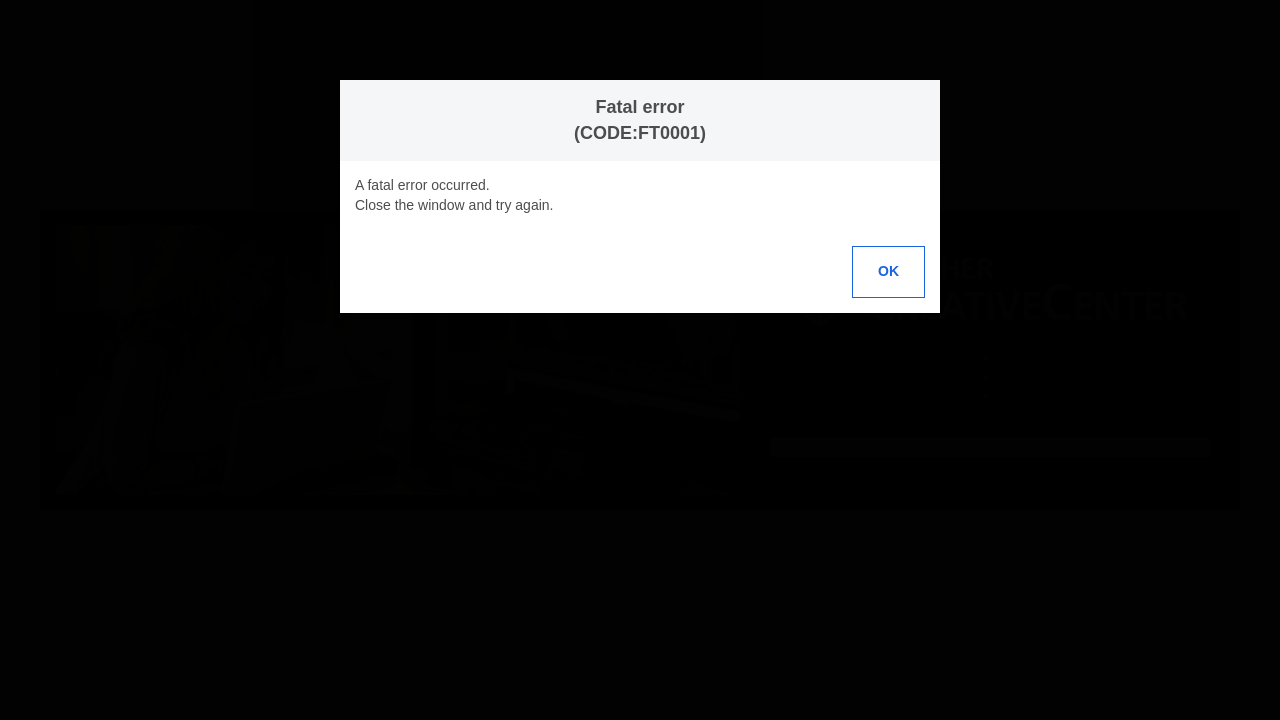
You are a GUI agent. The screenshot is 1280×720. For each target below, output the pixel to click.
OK (888, 271)
